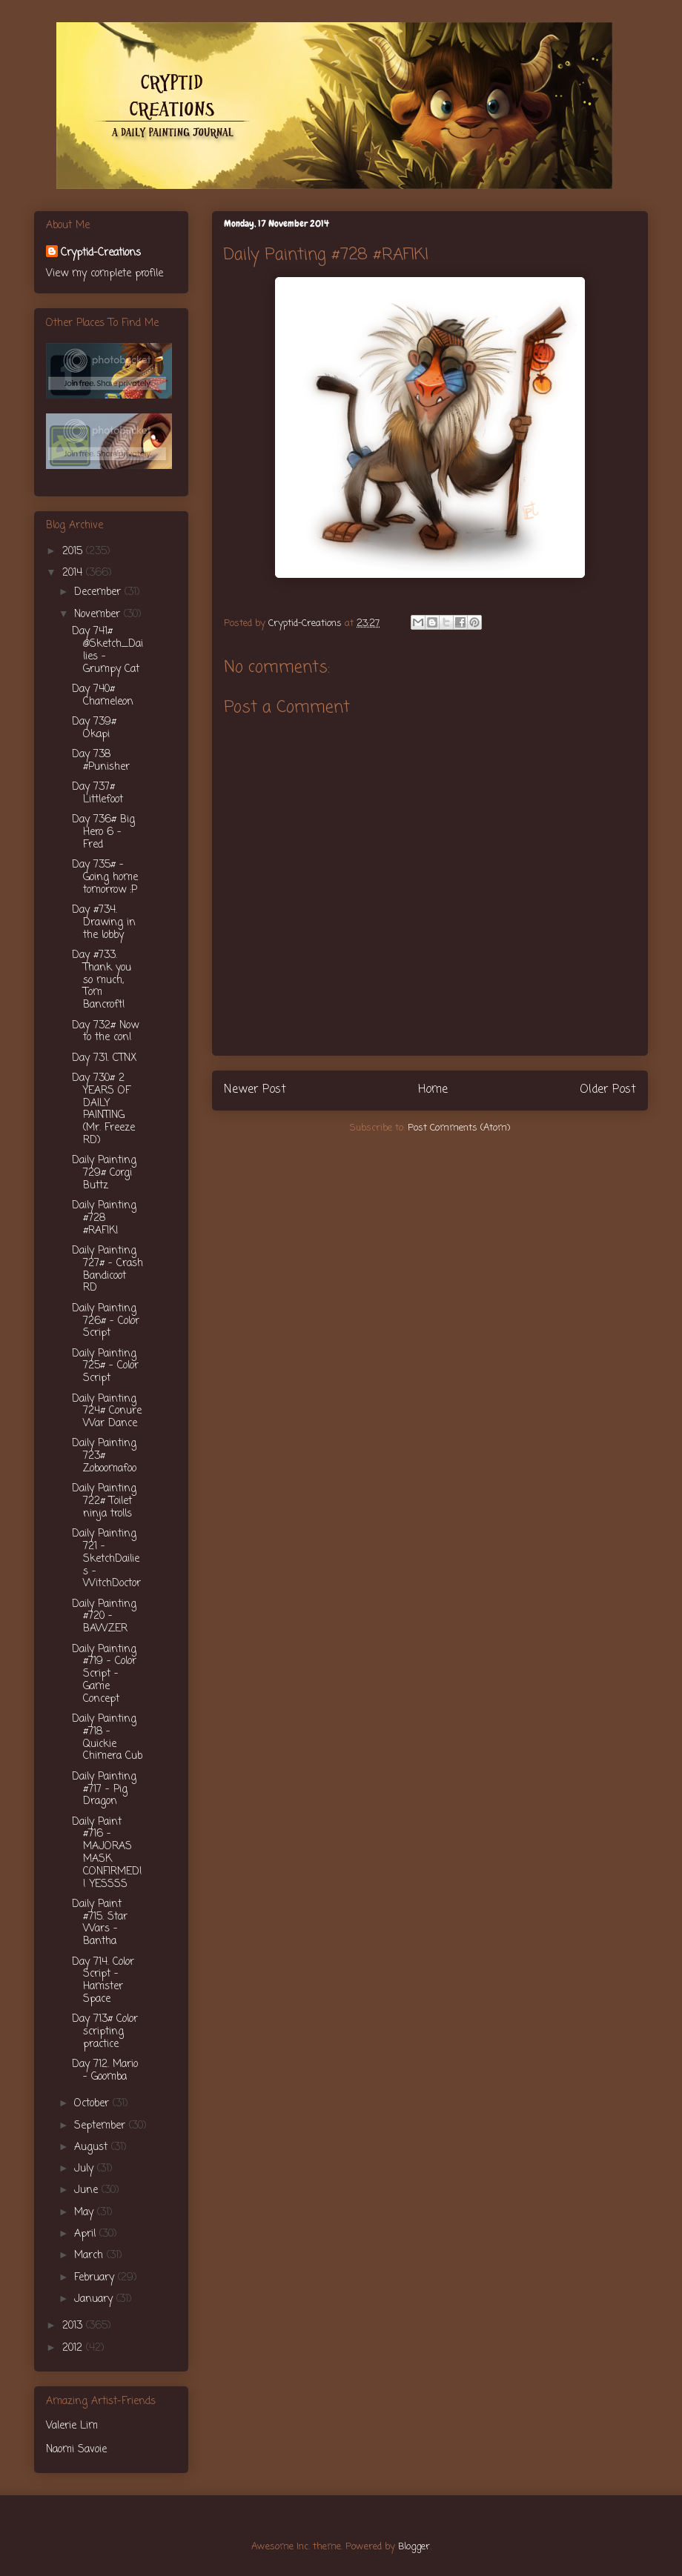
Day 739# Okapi (94, 728)
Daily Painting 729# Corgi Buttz (104, 1173)
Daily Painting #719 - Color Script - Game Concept (104, 1674)
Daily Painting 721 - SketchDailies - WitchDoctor (106, 1558)
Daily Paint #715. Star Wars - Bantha (100, 1923)
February (96, 2278)
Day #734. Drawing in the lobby (104, 922)
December (99, 592)
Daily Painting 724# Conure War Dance (107, 1411)
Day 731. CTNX (104, 1058)
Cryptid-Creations (101, 253)
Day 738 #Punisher (101, 761)
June (88, 2190)
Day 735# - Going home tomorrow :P (105, 877)
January (95, 2299)
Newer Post (255, 1090)
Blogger (414, 2547)
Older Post (608, 1090)
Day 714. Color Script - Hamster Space (103, 1980)
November (99, 614)
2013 (74, 2326)
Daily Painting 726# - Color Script (105, 1321)
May (85, 2212)
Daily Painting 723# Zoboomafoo (104, 1456)
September (101, 2126)
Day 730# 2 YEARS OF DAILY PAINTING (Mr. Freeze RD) (103, 1109)
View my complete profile (104, 274)
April (86, 2234)
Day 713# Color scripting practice (105, 2031)
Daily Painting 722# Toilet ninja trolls (104, 1501)
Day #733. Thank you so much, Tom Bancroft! (101, 980)
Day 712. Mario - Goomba (105, 2071)
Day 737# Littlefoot (97, 793)
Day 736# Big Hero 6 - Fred (103, 832)
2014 (74, 573)
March (90, 2255)
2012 (74, 2348)
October (93, 2103)
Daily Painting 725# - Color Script (105, 1366)
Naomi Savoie (76, 2449)
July (85, 2169)
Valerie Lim (72, 2426)
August (92, 2147)
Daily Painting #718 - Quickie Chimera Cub (107, 1737)
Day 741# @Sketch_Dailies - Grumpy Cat (107, 650)
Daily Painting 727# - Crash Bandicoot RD (107, 1269)
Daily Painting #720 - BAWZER (104, 1617)
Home (433, 1090)
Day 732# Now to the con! (105, 1032)
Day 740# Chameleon (102, 696)
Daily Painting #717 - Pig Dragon (104, 1789)
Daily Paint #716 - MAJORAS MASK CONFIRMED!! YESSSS (107, 1853)
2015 (74, 551)
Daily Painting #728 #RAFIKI (104, 1218)
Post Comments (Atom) (459, 1128)
